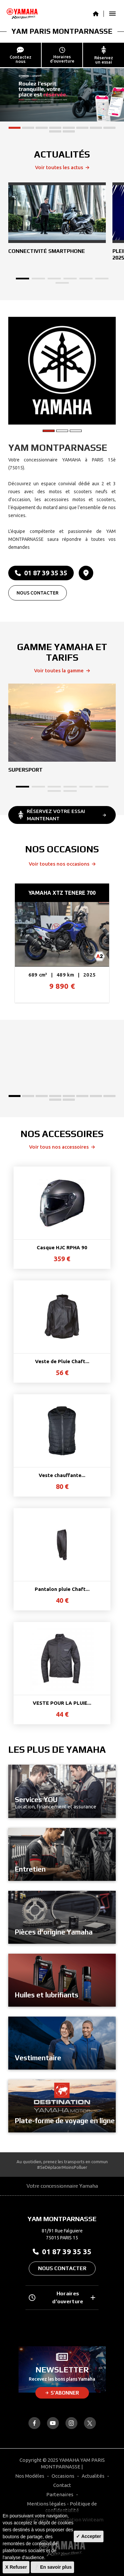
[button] (15, 128)
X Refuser (16, 2567)
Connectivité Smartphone (46, 251)
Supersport (25, 770)
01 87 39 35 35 (41, 573)
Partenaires (59, 2494)
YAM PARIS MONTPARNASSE (62, 31)
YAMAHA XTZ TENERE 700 (62, 893)
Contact (62, 2485)
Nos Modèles (29, 2476)
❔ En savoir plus (52, 2567)
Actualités (93, 2476)
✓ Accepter (88, 2536)
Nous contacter (38, 593)
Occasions (63, 2476)
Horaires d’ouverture (62, 2297)
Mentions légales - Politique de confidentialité (62, 2507)
